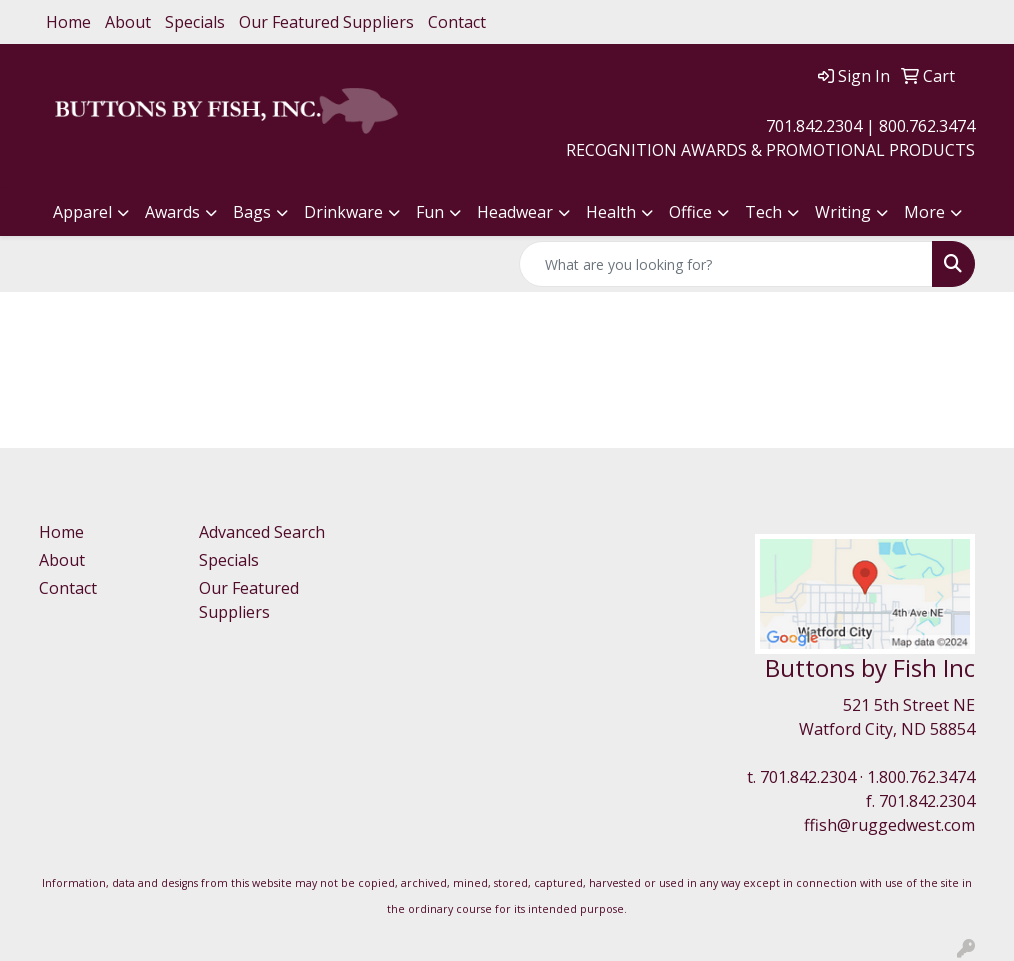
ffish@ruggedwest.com (889, 825)
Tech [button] (763, 212)
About (128, 22)
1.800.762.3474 (921, 777)
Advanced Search (262, 532)
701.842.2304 (808, 777)
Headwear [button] (515, 212)
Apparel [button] (82, 212)
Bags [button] (252, 212)
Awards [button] (172, 212)
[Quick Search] (726, 264)
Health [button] (611, 212)
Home (68, 22)
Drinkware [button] (343, 212)
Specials (195, 22)
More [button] (924, 212)
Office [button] (690, 212)
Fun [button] (430, 212)
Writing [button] (843, 212)
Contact (457, 22)
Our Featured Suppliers (326, 22)
